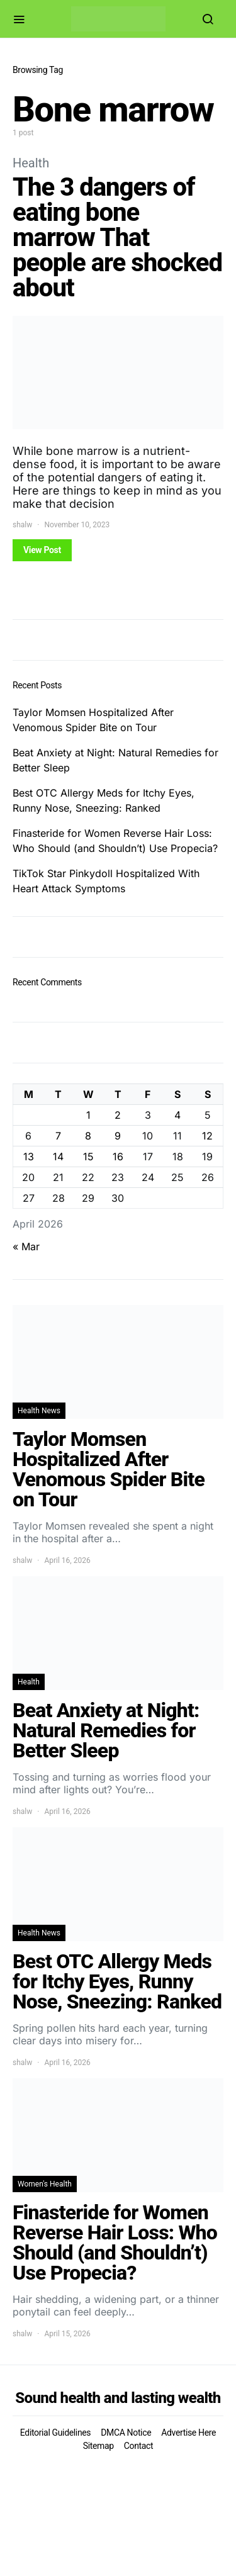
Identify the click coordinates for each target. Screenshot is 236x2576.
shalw (22, 524)
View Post (42, 550)
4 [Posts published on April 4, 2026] (177, 1115)
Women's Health (45, 2184)
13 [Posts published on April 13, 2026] (28, 1156)
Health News (39, 1410)
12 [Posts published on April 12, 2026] (207, 1135)
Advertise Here (188, 2433)
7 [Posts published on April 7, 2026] (58, 1135)
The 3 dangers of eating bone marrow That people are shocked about (117, 237)
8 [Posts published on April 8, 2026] (88, 1135)
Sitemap (98, 2446)
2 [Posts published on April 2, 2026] (118, 1115)
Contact (138, 2446)
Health (31, 163)
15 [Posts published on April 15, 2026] (88, 1156)
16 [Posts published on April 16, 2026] (118, 1156)
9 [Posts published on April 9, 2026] (118, 1135)
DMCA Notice (126, 2433)
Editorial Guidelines (55, 2433)
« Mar (26, 1246)
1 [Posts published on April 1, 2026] (88, 1115)
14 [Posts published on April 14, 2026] (58, 1156)
